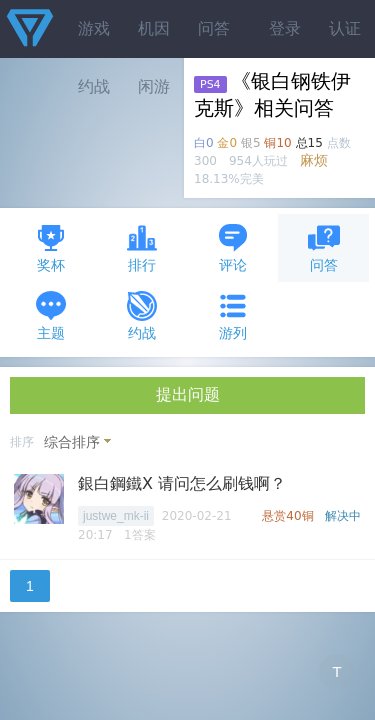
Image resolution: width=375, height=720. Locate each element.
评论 (233, 247)
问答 (214, 28)
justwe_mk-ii (116, 516)
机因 (154, 28)
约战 (142, 315)
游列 (233, 315)
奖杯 (51, 247)
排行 (142, 247)
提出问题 (188, 394)
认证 (345, 28)
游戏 (94, 28)
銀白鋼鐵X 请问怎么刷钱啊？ (182, 483)
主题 (51, 315)
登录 (285, 28)
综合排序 (72, 442)
